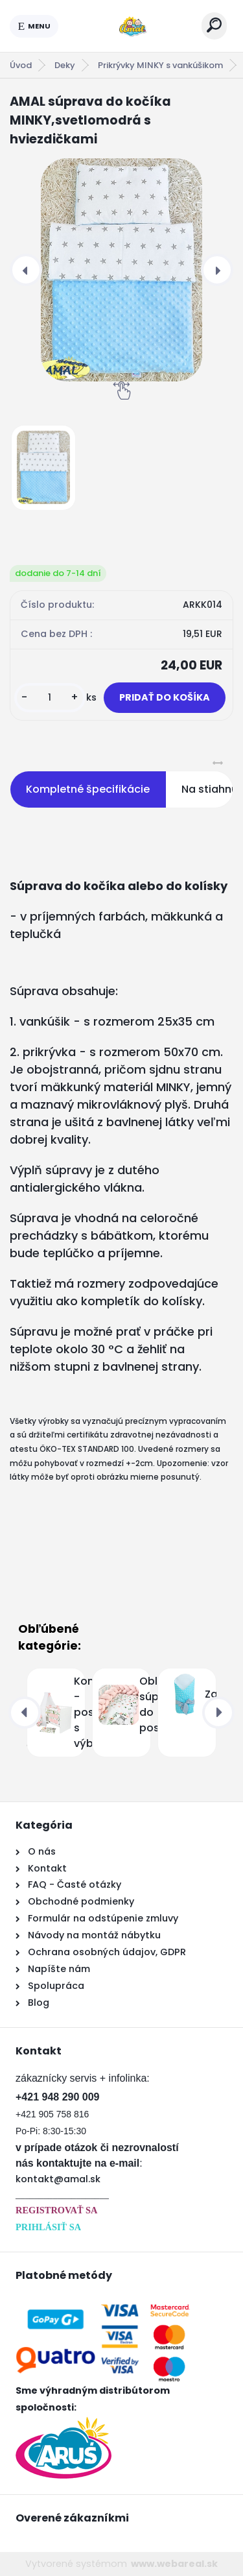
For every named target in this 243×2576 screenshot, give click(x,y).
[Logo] (130, 26)
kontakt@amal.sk (58, 2179)
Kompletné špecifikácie (88, 789)
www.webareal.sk (174, 2563)
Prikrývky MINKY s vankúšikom (160, 65)
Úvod (21, 65)
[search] (214, 25)
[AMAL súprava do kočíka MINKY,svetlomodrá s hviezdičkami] (121, 269)
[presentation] (26, 270)
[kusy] (50, 697)
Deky (64, 65)
